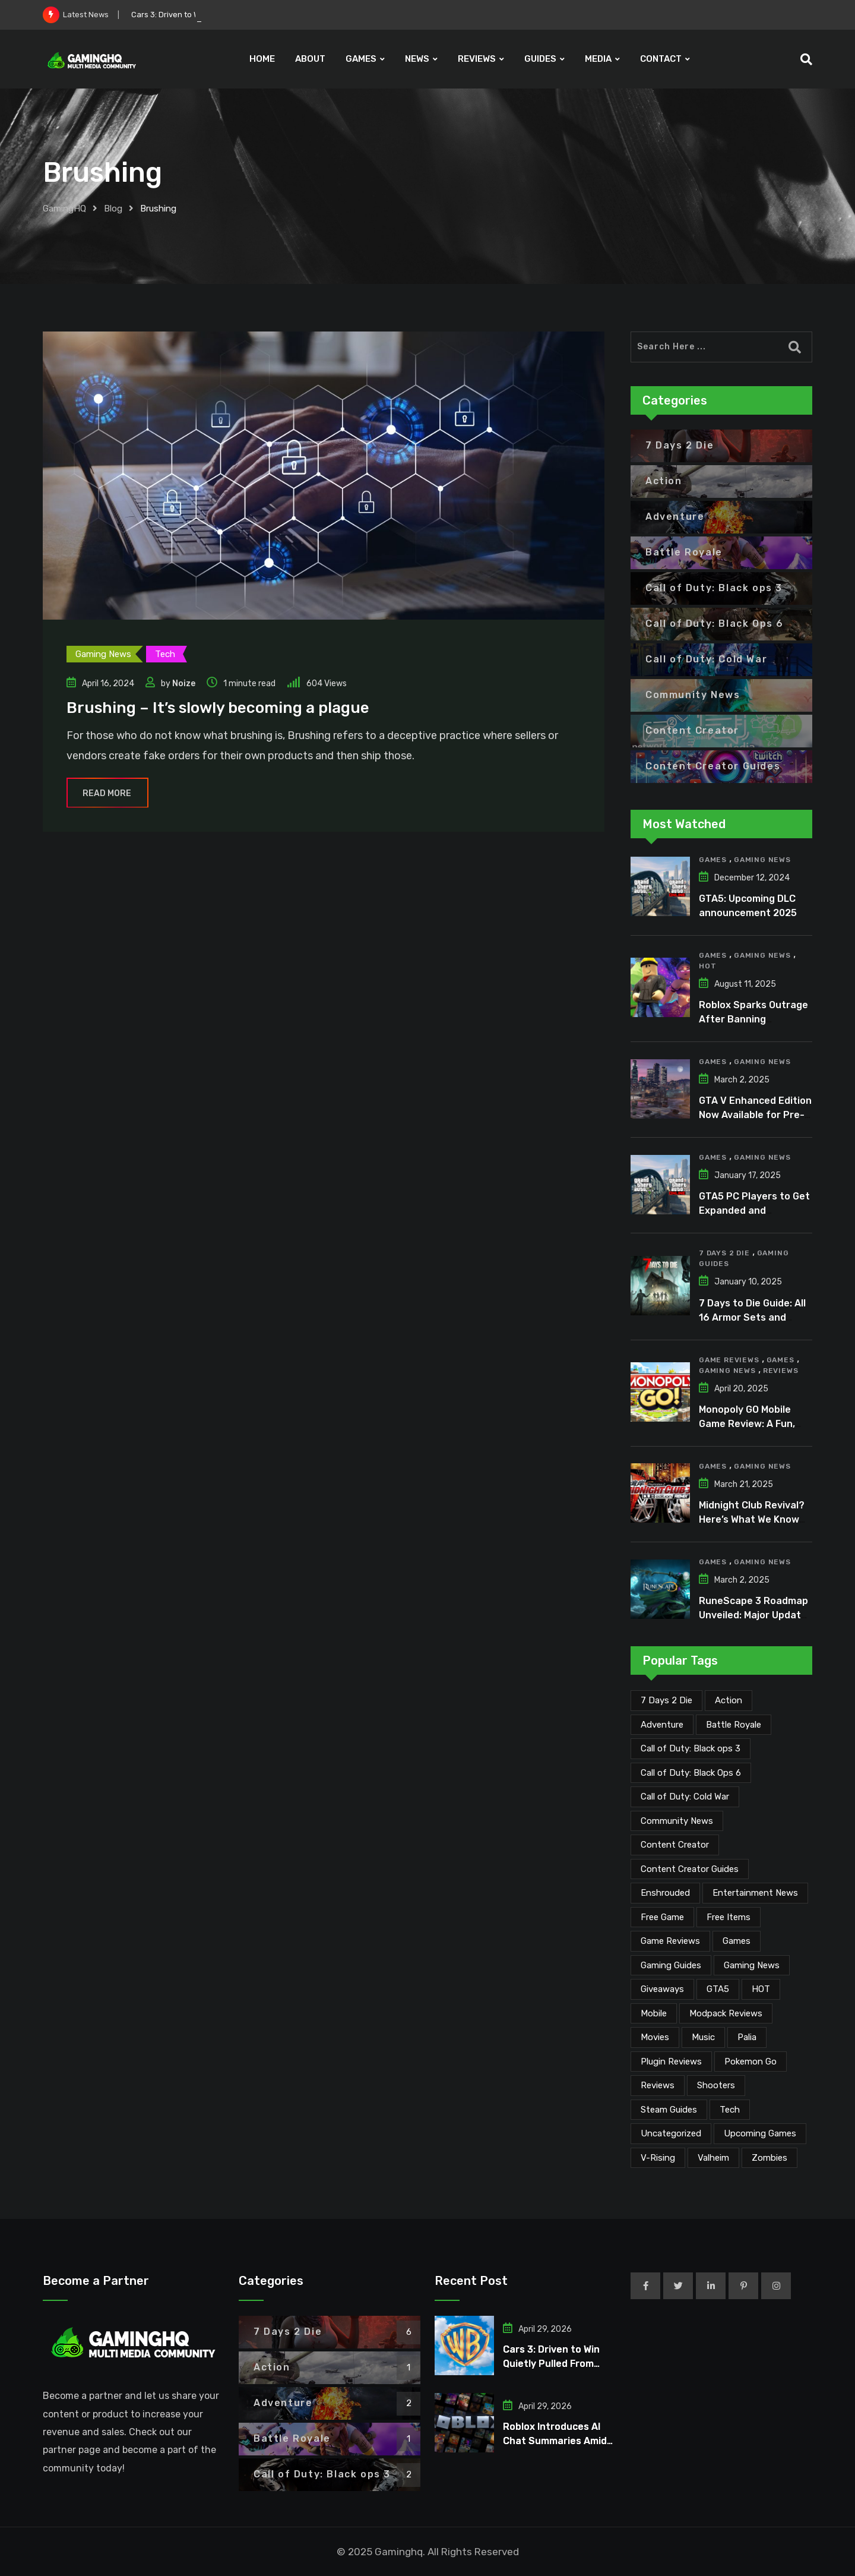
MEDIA (598, 58)
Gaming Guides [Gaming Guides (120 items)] (671, 1965)
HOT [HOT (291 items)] (761, 1989)
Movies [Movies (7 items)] (655, 2037)
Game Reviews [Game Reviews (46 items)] (670, 1941)
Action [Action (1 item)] (728, 1700)
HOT (707, 966)
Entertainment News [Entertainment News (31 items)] (755, 1892)
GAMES (361, 58)
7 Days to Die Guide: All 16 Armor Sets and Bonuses (752, 1317)
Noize (183, 683)
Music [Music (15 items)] (703, 2037)
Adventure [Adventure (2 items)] (662, 1724)
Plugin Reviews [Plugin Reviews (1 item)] (671, 2061)
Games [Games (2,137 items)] (736, 1941)
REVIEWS (477, 58)
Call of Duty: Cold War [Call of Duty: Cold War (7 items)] (685, 1796)
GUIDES (540, 58)
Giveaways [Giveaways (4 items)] (662, 1989)
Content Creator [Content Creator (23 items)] (675, 1844)
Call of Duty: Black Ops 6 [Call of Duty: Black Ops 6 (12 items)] (691, 1772)
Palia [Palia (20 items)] (746, 2037)
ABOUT (310, 58)
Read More (107, 793)
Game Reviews (729, 1360)
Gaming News (762, 859)
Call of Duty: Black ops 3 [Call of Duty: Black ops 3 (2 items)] (690, 1748)
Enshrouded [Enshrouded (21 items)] (665, 1892)
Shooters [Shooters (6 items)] (716, 2085)
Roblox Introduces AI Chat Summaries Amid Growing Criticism (555, 2441)
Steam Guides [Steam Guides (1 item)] (669, 2109)
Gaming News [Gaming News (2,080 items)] (752, 1965)
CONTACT (661, 58)
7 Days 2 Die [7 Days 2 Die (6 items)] (666, 1700)
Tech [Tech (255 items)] (730, 2109)
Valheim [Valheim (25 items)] (713, 2157)
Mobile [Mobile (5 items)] (654, 2013)
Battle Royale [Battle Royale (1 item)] (733, 1724)
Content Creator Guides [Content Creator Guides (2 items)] (690, 1869)
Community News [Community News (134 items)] (677, 1821)
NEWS (417, 58)
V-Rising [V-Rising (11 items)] (658, 2157)
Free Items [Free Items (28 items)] (728, 1917)
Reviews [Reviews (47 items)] (657, 2085)
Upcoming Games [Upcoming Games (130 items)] (760, 2133)
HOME (262, 58)
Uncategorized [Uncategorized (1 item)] (671, 2133)
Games (713, 859)
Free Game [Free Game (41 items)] (662, 1917)
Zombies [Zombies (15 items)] (769, 2157)
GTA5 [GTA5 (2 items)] (718, 1989)
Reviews (781, 1370)
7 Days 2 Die (724, 1253)
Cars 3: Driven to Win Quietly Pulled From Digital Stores (551, 2364)
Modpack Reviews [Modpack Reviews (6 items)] (725, 2013)
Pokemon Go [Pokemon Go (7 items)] (750, 2061)
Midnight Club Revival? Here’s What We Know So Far (752, 1519)
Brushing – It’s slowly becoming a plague (217, 708)
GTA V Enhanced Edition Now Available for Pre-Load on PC (755, 1115)
